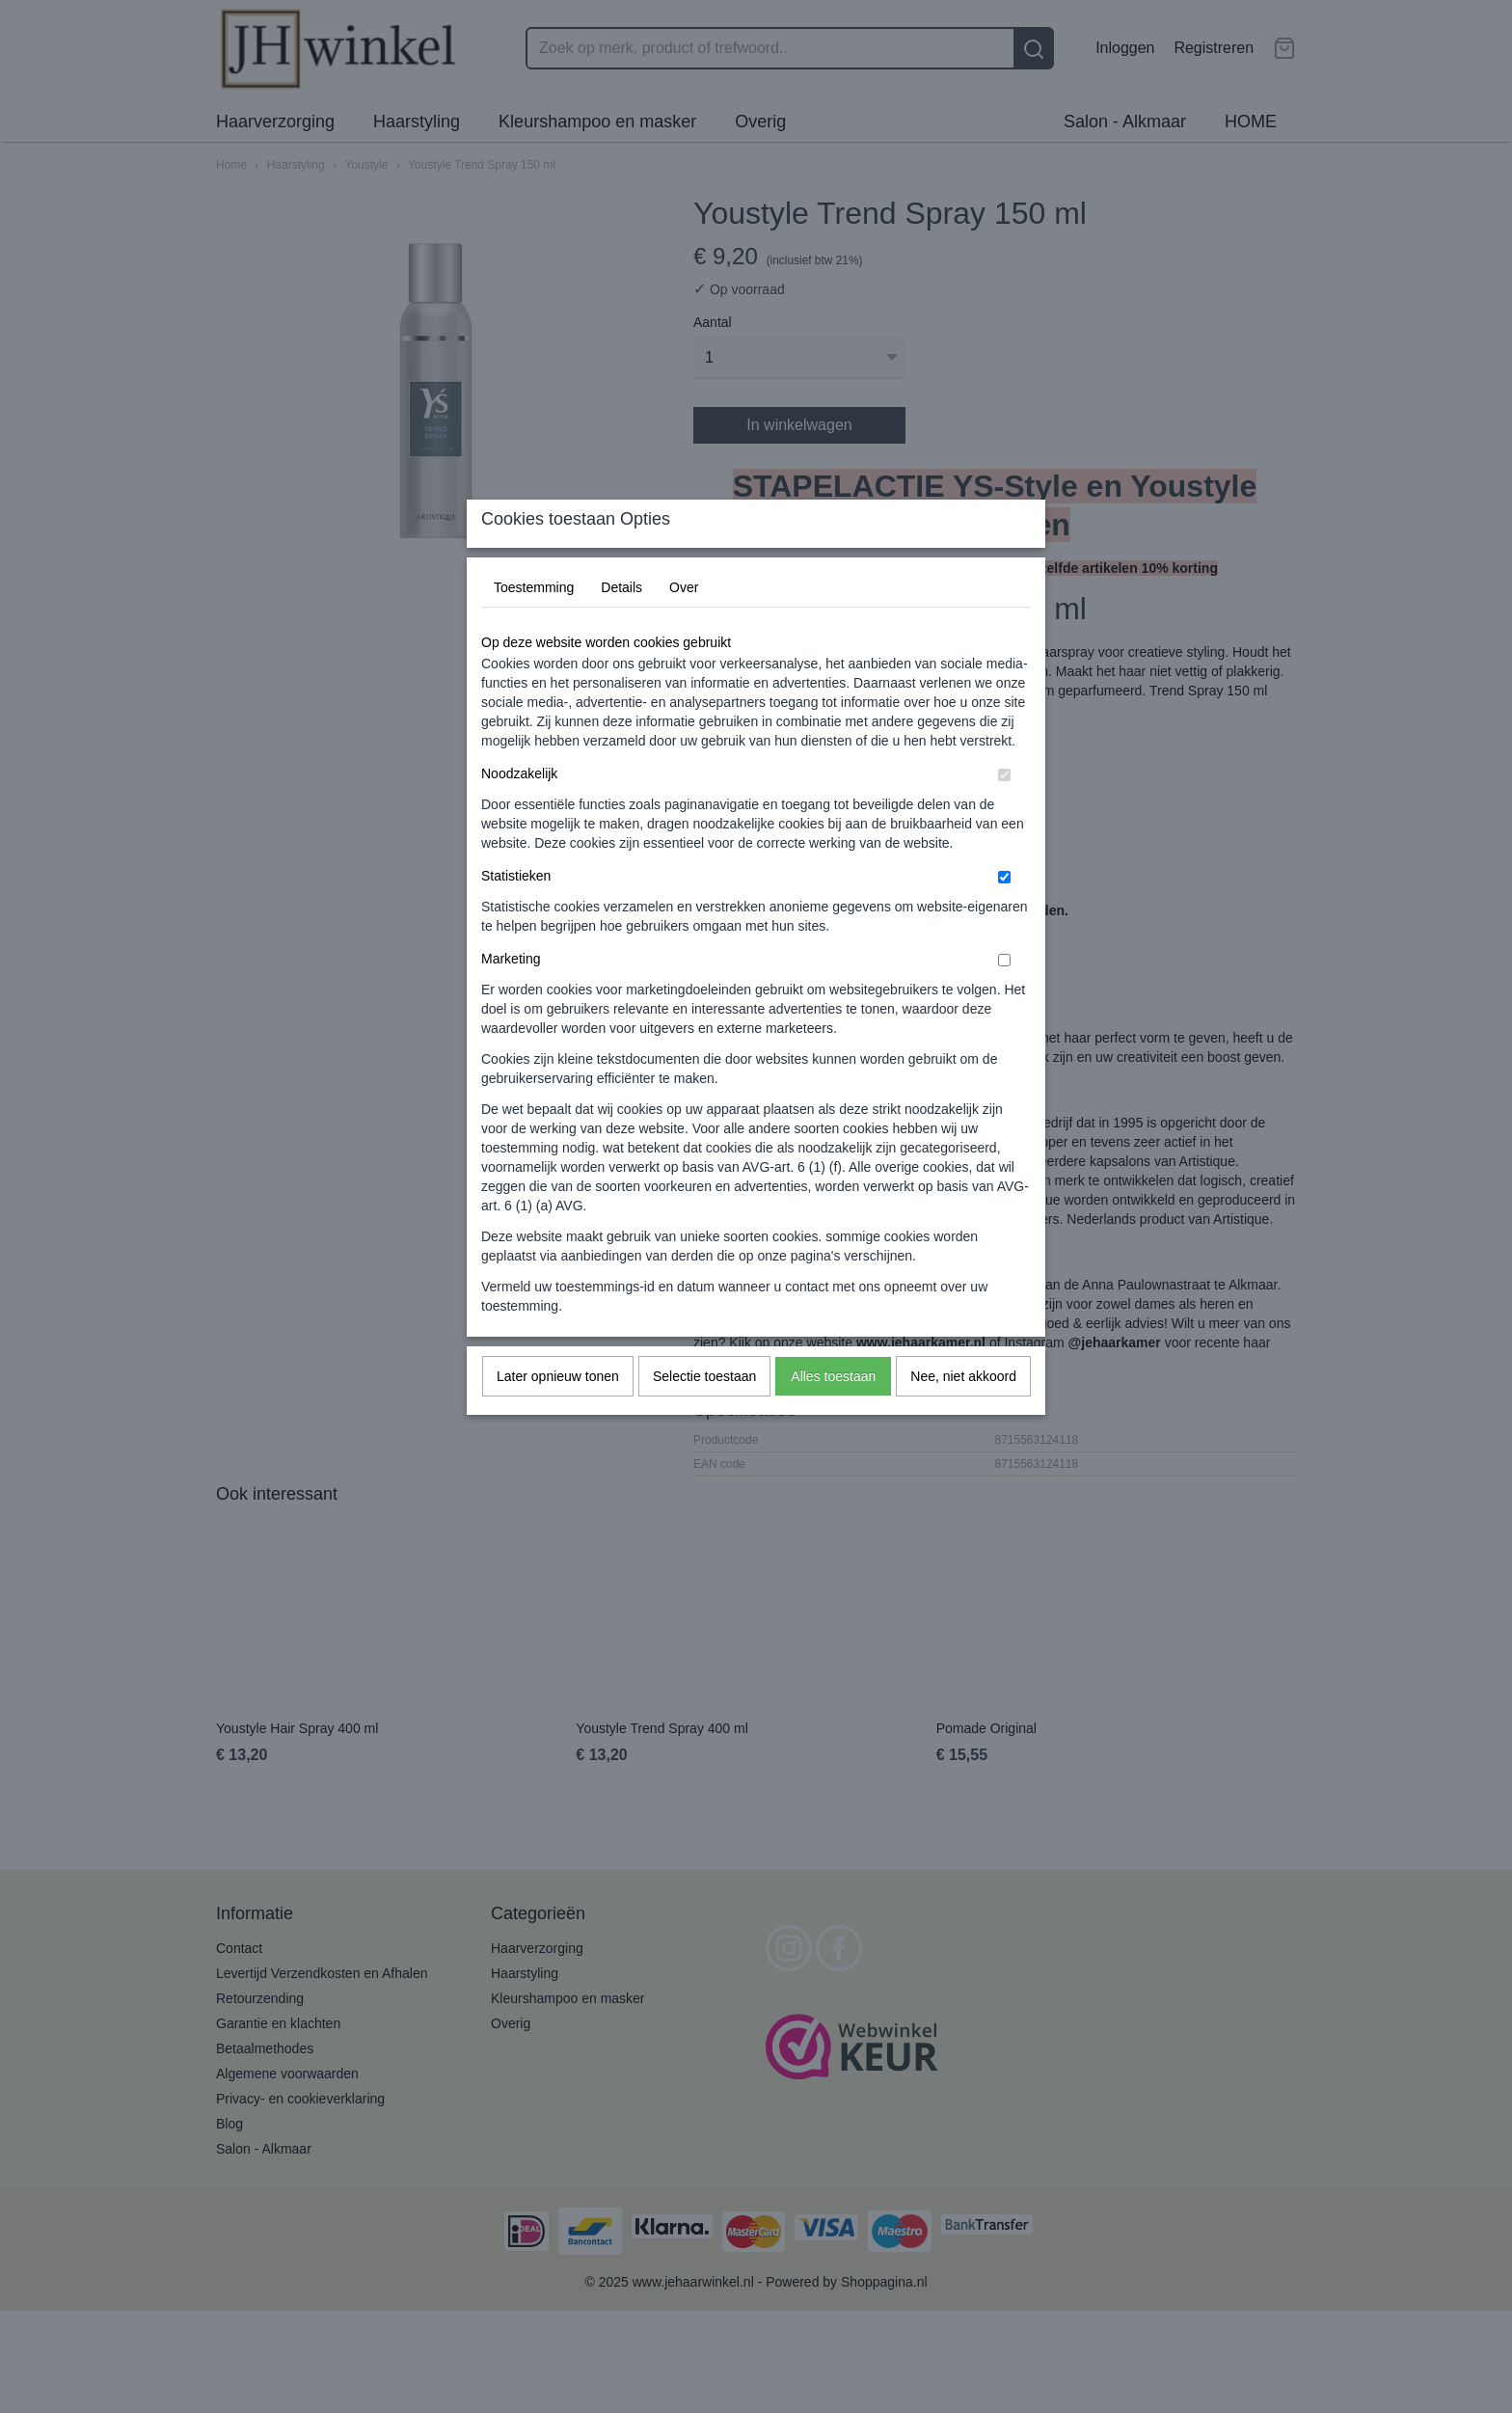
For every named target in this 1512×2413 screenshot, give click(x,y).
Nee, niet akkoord (963, 1414)
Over (683, 625)
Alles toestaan (833, 1414)
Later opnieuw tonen (558, 1414)
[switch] (1004, 812)
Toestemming (534, 625)
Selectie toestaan (704, 1414)
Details (621, 625)
